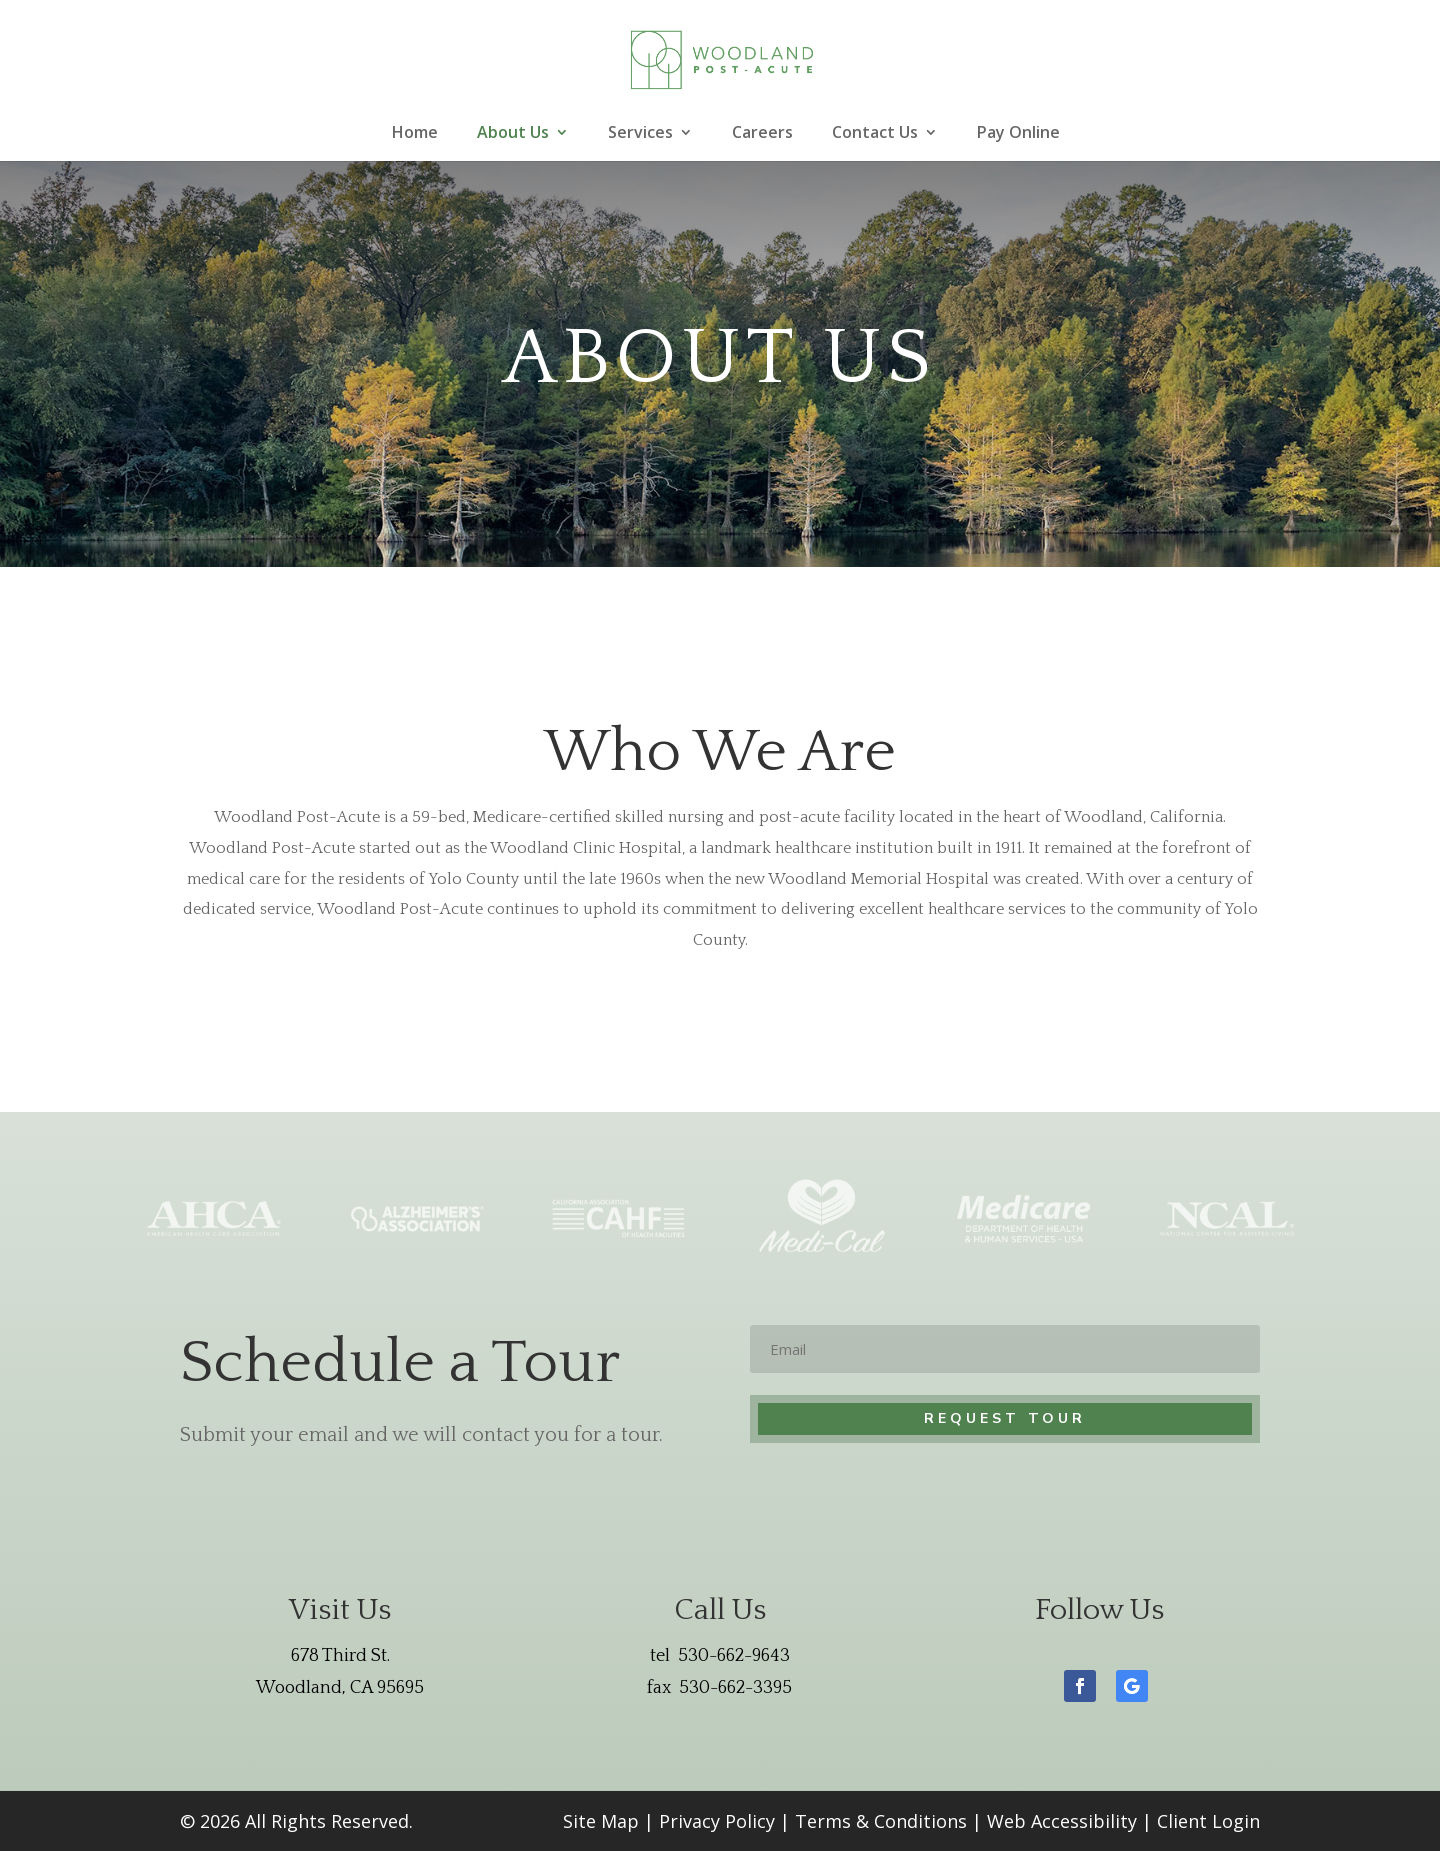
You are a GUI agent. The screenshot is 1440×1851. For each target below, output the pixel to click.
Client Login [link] (1208, 1821)
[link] (723, 58)
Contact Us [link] (875, 134)
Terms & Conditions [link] (881, 1821)
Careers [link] (762, 134)
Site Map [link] (601, 1821)
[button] (1080, 1686)
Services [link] (640, 134)
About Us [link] (513, 134)
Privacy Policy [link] (717, 1821)
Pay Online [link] (1018, 134)
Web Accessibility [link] (1062, 1821)
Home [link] (415, 134)
